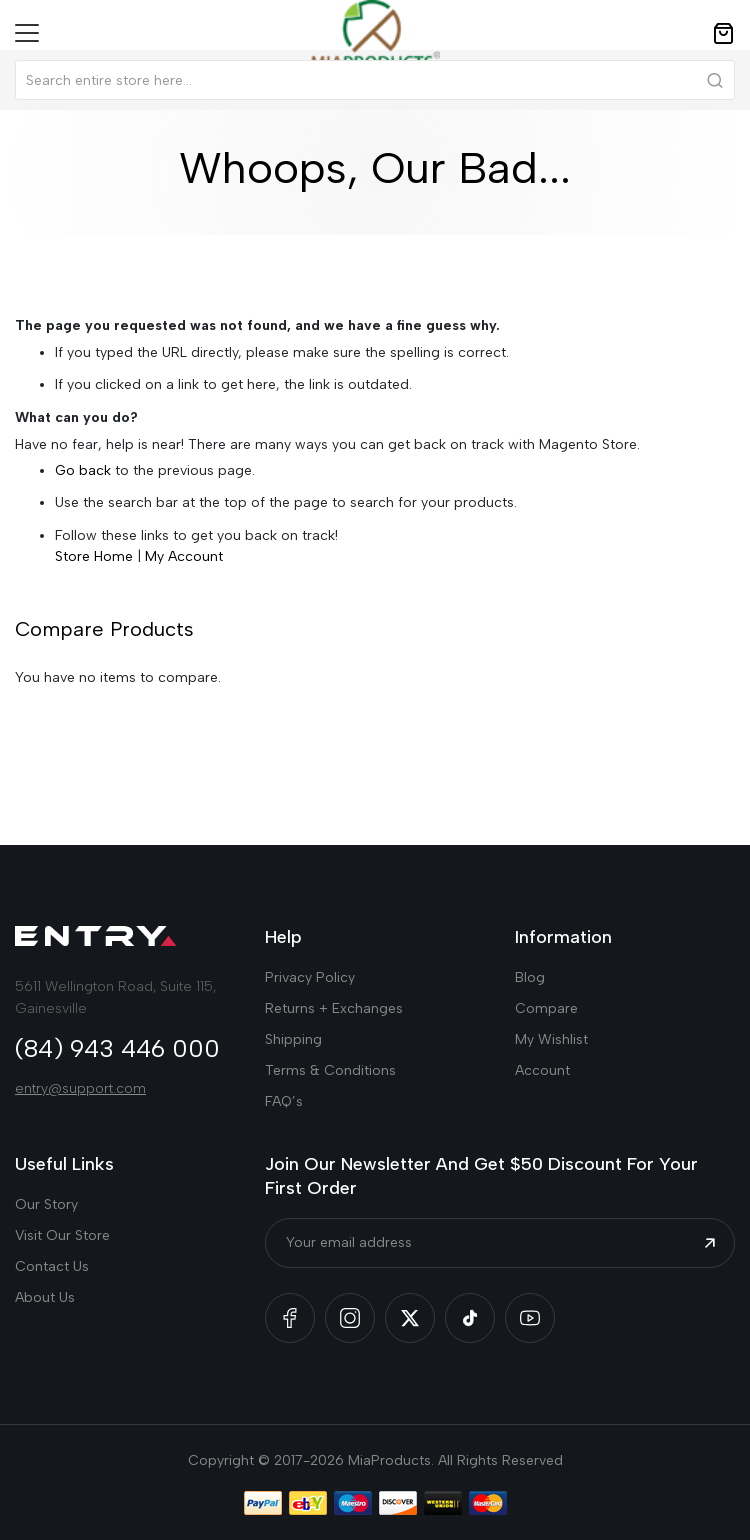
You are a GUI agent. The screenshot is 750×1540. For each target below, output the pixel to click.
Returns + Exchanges (334, 1008)
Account (542, 1070)
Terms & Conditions (330, 1070)
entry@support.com (80, 1088)
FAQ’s (284, 1101)
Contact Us (52, 1266)
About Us (45, 1297)
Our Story (46, 1204)
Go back (83, 470)
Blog (530, 977)
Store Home (94, 556)
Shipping (293, 1039)
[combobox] (375, 80)
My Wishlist (551, 1039)
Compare (546, 1008)
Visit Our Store (62, 1235)
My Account (184, 556)
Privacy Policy (310, 977)
